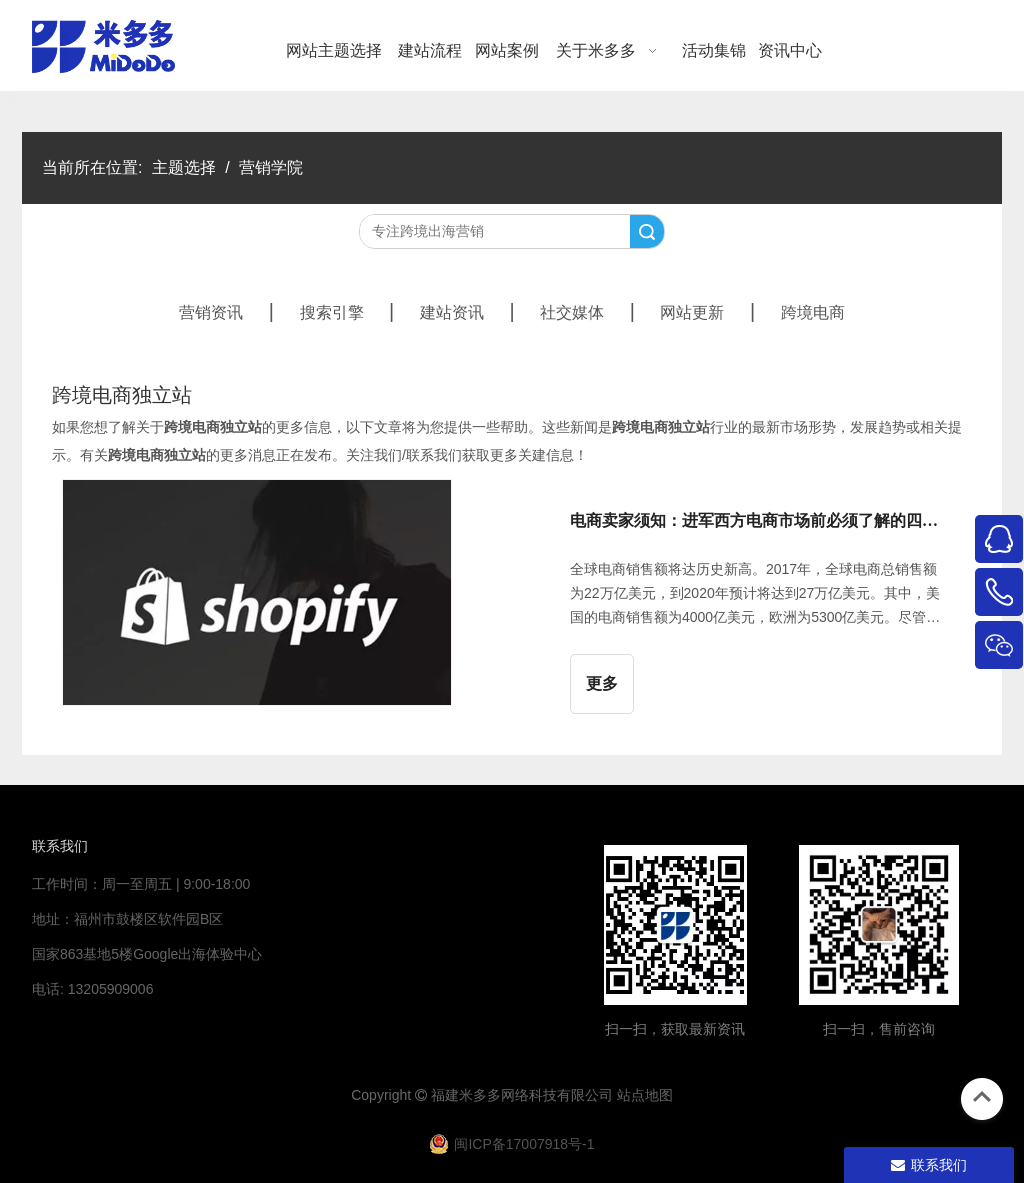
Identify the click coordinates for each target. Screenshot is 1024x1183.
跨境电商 (813, 312)
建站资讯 (452, 312)
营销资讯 (211, 312)
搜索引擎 (332, 312)
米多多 (480, 1095)
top (982, 1097)
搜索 (647, 231)
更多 (602, 683)
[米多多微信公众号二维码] (675, 925)
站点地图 (645, 1095)
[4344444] (879, 925)
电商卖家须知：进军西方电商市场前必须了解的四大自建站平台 (760, 520)
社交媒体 (572, 312)
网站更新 (692, 312)
